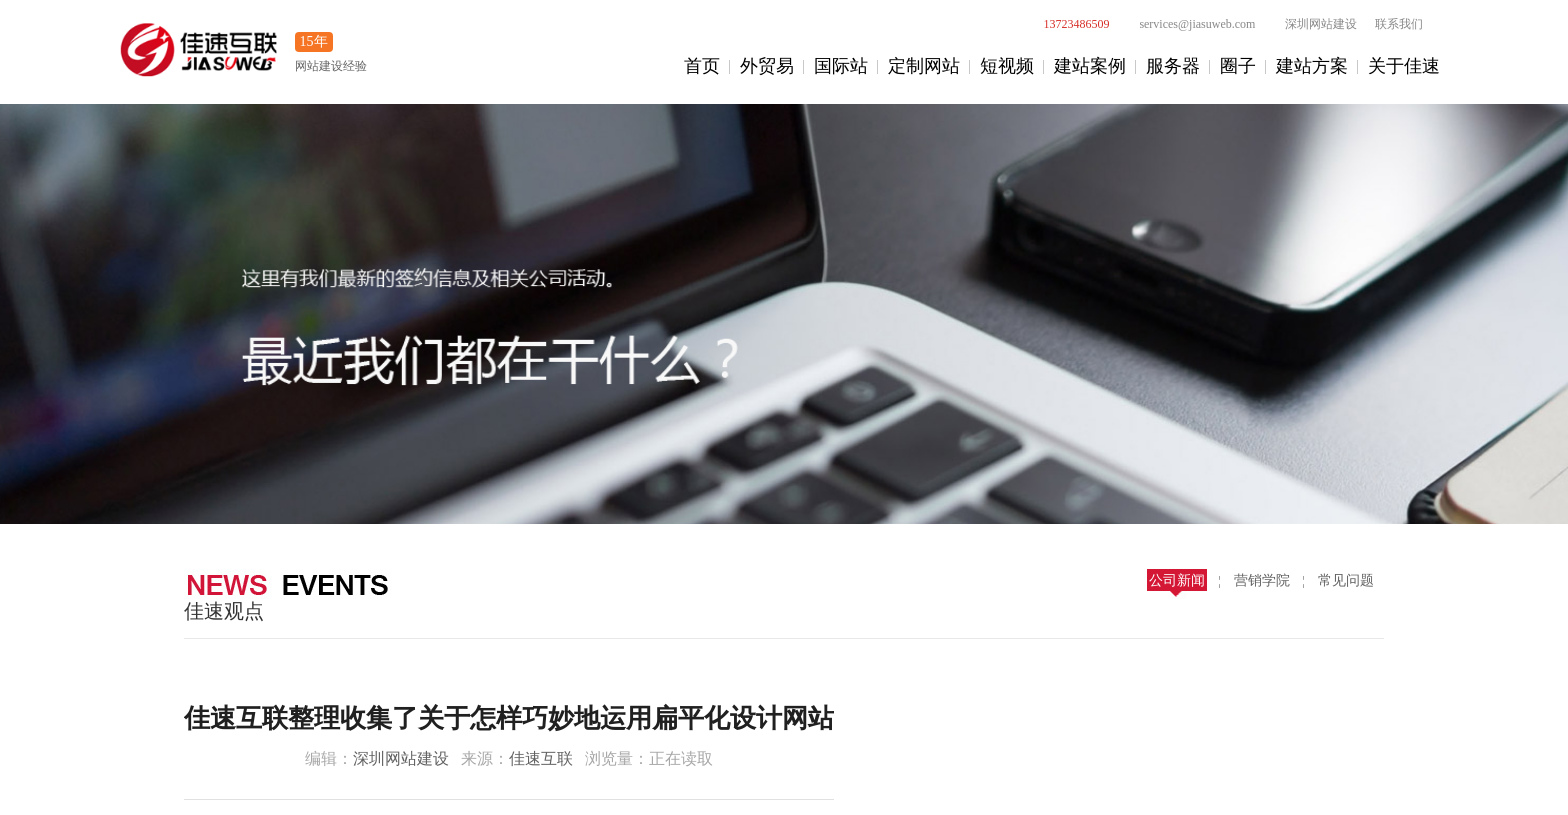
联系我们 (1399, 24)
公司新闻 (1177, 580)
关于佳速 (1404, 66)
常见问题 (1346, 580)
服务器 (1173, 66)
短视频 (1007, 66)
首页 (702, 66)
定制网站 (924, 66)
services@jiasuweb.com (1186, 24)
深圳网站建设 (1310, 24)
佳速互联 (541, 758)
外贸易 (767, 66)
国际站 (841, 66)
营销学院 (1262, 580)
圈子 (1238, 66)
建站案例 (1090, 66)
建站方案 (1312, 66)
